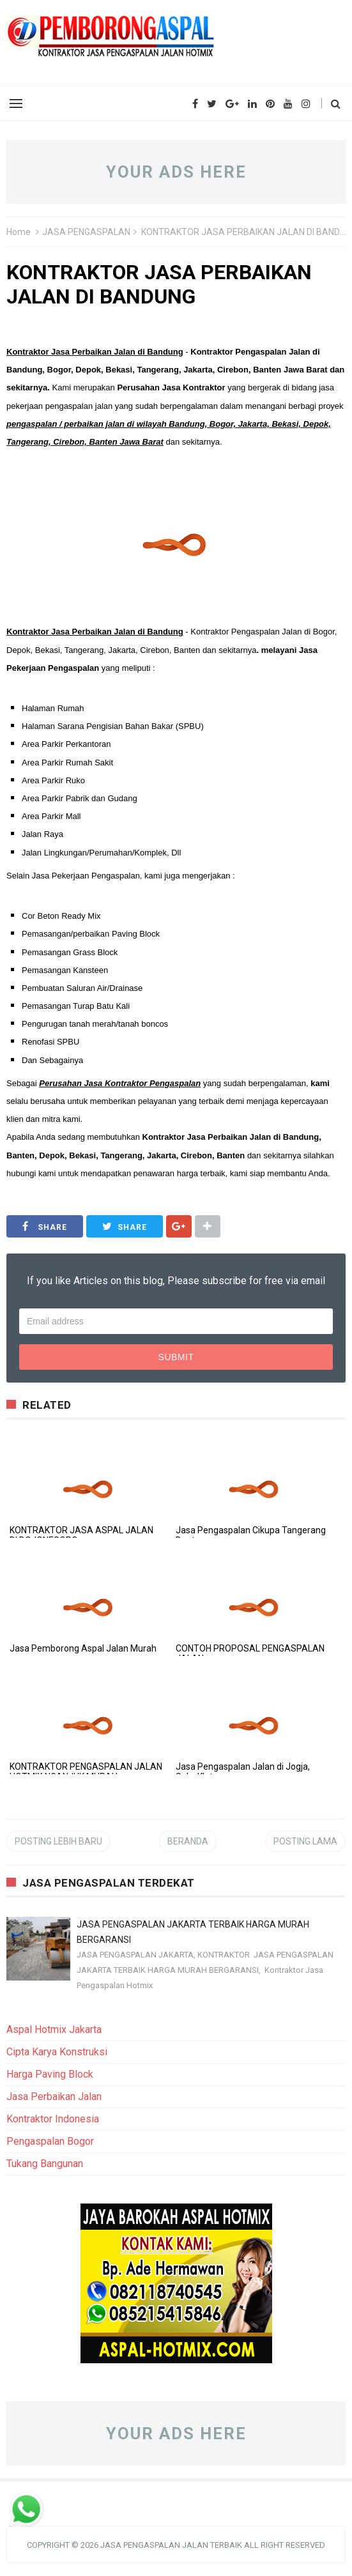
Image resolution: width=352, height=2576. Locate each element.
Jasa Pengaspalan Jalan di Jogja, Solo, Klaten (243, 1771)
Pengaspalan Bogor (50, 2141)
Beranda (187, 1841)
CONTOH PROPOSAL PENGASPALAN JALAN (250, 1653)
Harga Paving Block (49, 2074)
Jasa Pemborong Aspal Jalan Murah (83, 1648)
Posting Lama (305, 1841)
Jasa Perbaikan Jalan (54, 2096)
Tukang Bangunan (44, 2164)
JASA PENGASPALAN (86, 232)
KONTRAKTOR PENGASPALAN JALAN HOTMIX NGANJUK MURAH (86, 1771)
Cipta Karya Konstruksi (56, 2052)
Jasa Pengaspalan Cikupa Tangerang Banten (251, 1535)
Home (18, 232)
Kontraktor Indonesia (52, 2119)
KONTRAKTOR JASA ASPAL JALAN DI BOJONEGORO (81, 1535)
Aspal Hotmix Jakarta (54, 2029)
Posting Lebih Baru (58, 1841)
